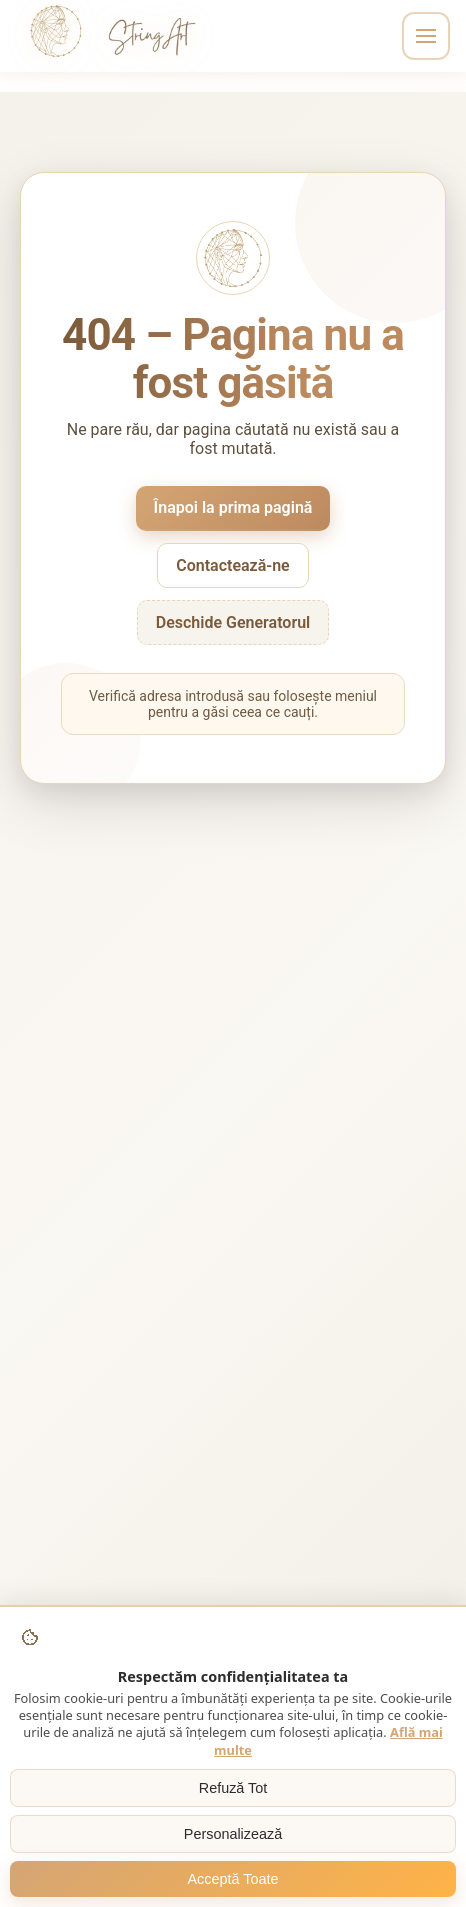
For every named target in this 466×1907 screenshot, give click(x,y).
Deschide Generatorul (233, 622)
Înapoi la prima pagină (233, 507)
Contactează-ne (232, 565)
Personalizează (233, 1834)
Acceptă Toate (233, 1879)
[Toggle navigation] (426, 36)
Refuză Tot (233, 1788)
